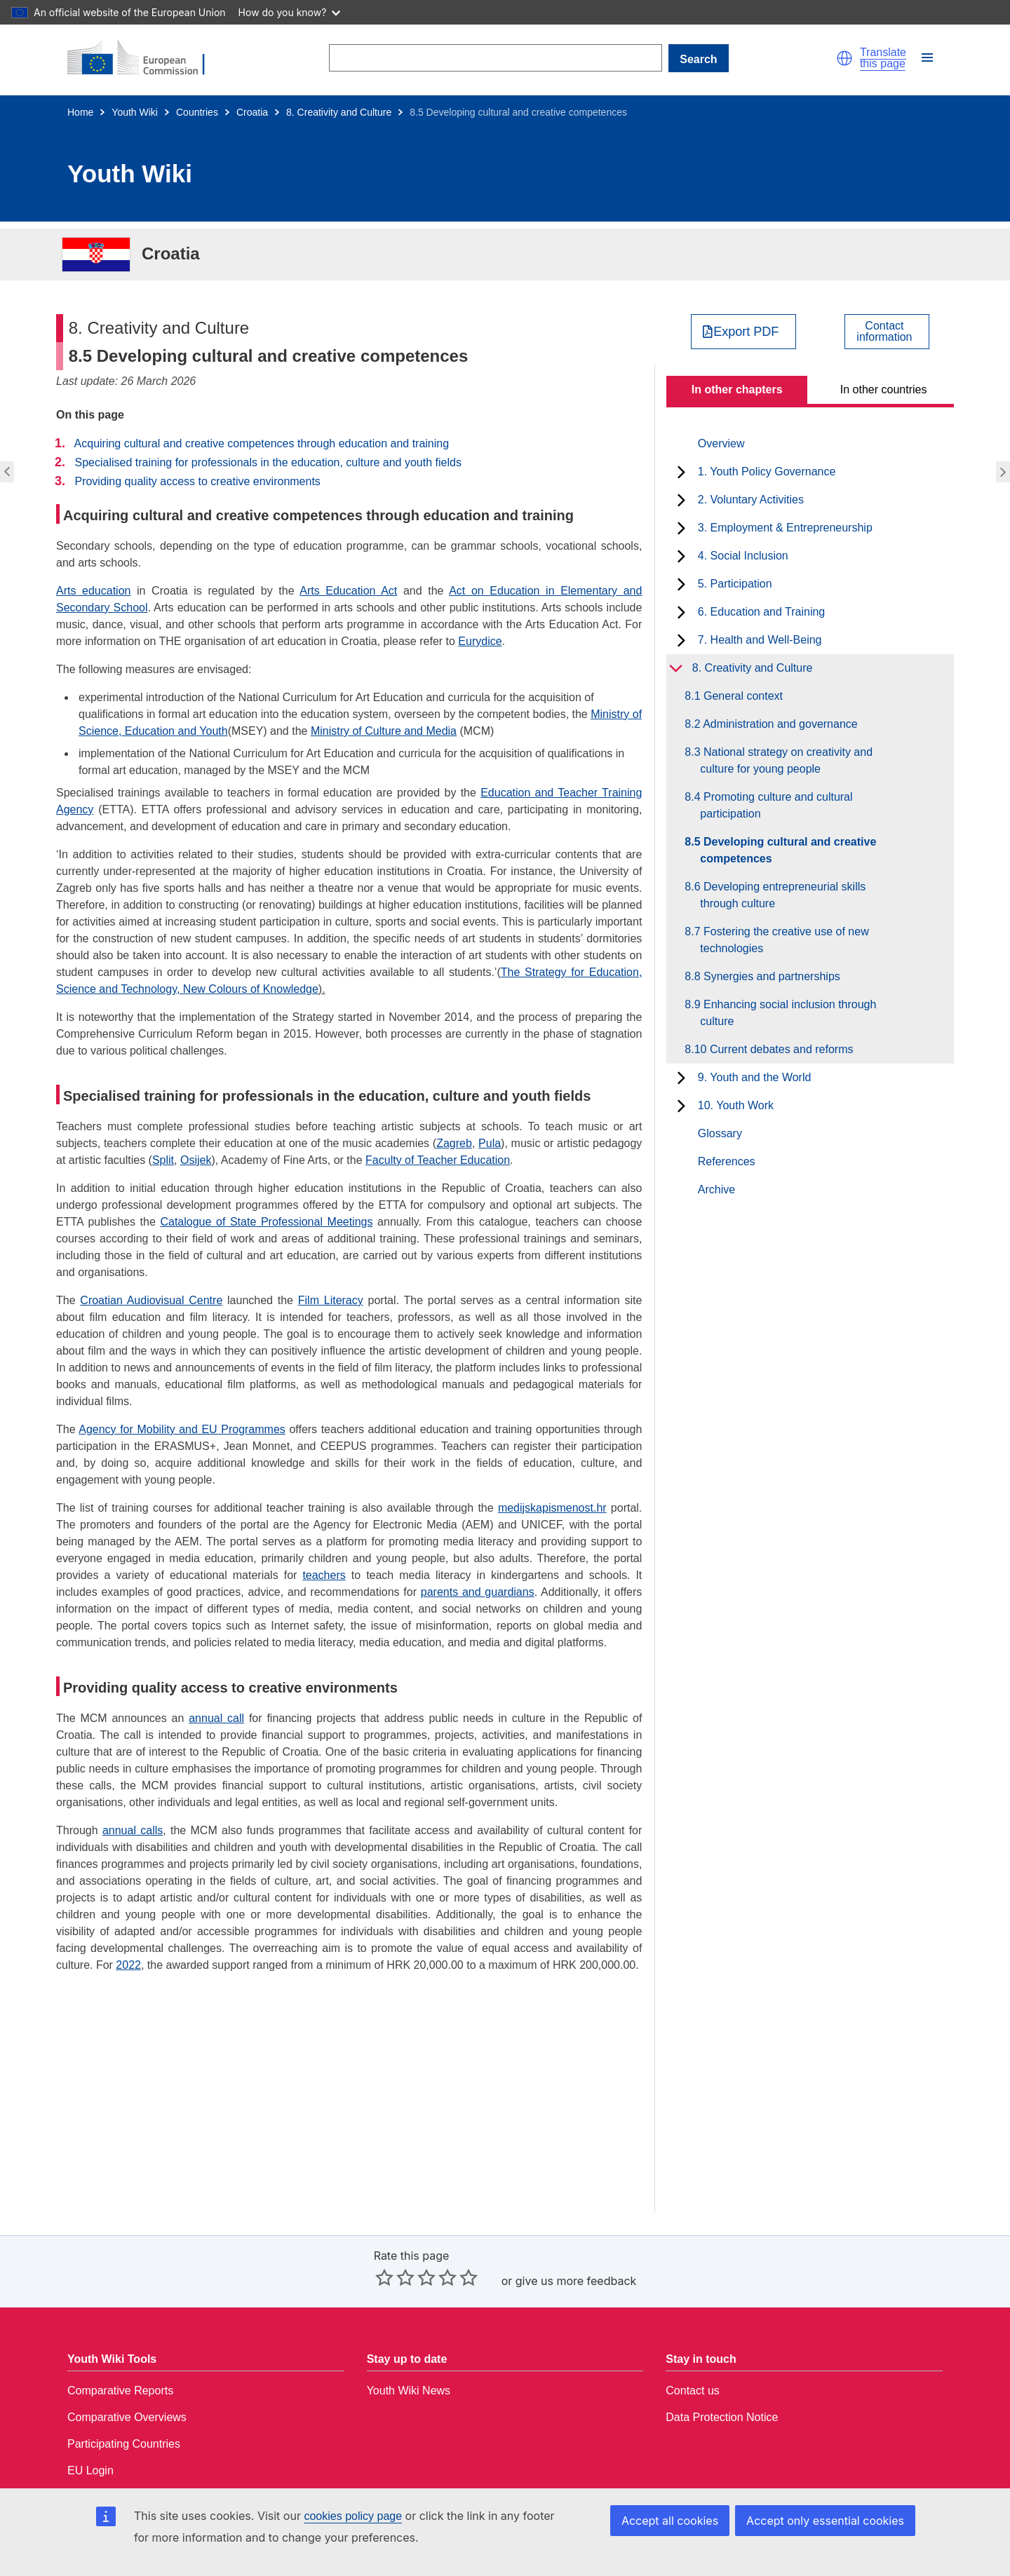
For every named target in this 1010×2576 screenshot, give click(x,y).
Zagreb (454, 1143)
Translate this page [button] (883, 58)
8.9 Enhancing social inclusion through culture (788, 1012)
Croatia (252, 112)
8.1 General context (741, 696)
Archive (716, 1189)
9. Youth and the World (755, 1077)
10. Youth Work (736, 1105)
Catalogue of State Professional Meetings (266, 1222)
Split (163, 1160)
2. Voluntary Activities (751, 500)
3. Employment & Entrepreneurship (785, 528)
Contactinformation (884, 331)
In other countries (883, 389)
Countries (197, 112)
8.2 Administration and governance (778, 724)
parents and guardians (477, 1592)
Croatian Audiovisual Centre (151, 1300)
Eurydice (479, 641)
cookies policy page (353, 2516)
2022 (128, 1965)
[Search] (495, 58)
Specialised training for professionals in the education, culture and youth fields (267, 462)
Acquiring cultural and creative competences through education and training (262, 443)
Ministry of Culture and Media (384, 731)
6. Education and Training (761, 612)
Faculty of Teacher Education (437, 1160)
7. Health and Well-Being (760, 640)
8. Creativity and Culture (338, 112)
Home (80, 112)
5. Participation (735, 584)
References (726, 1161)
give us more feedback (576, 2281)
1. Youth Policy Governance (767, 471)
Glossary (720, 1133)
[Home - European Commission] (144, 58)
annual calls (132, 1830)
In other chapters (737, 389)
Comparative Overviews (127, 2417)
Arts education (93, 591)
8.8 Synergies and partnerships (770, 976)
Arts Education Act (348, 591)
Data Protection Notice (722, 2417)
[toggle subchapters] (681, 472)
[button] (844, 58)
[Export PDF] (744, 331)
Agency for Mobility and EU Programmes (182, 1429)
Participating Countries (123, 2444)
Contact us (692, 2391)
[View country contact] (886, 331)
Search (698, 59)
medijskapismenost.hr (552, 1508)
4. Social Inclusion (743, 556)
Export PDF (746, 331)
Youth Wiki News (408, 2391)
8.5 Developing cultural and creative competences (788, 850)
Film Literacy (330, 1300)
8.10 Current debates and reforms (776, 1049)
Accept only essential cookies (825, 2521)
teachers (323, 1575)
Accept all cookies (669, 2521)
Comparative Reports (120, 2391)
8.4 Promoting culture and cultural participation (776, 805)
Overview (721, 443)
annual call (216, 1718)
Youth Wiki (135, 112)
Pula (489, 1143)
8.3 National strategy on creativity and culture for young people (786, 760)
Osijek (195, 1160)
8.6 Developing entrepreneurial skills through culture (783, 895)
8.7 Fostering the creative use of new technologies (784, 940)
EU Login (90, 2470)
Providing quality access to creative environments (197, 481)
